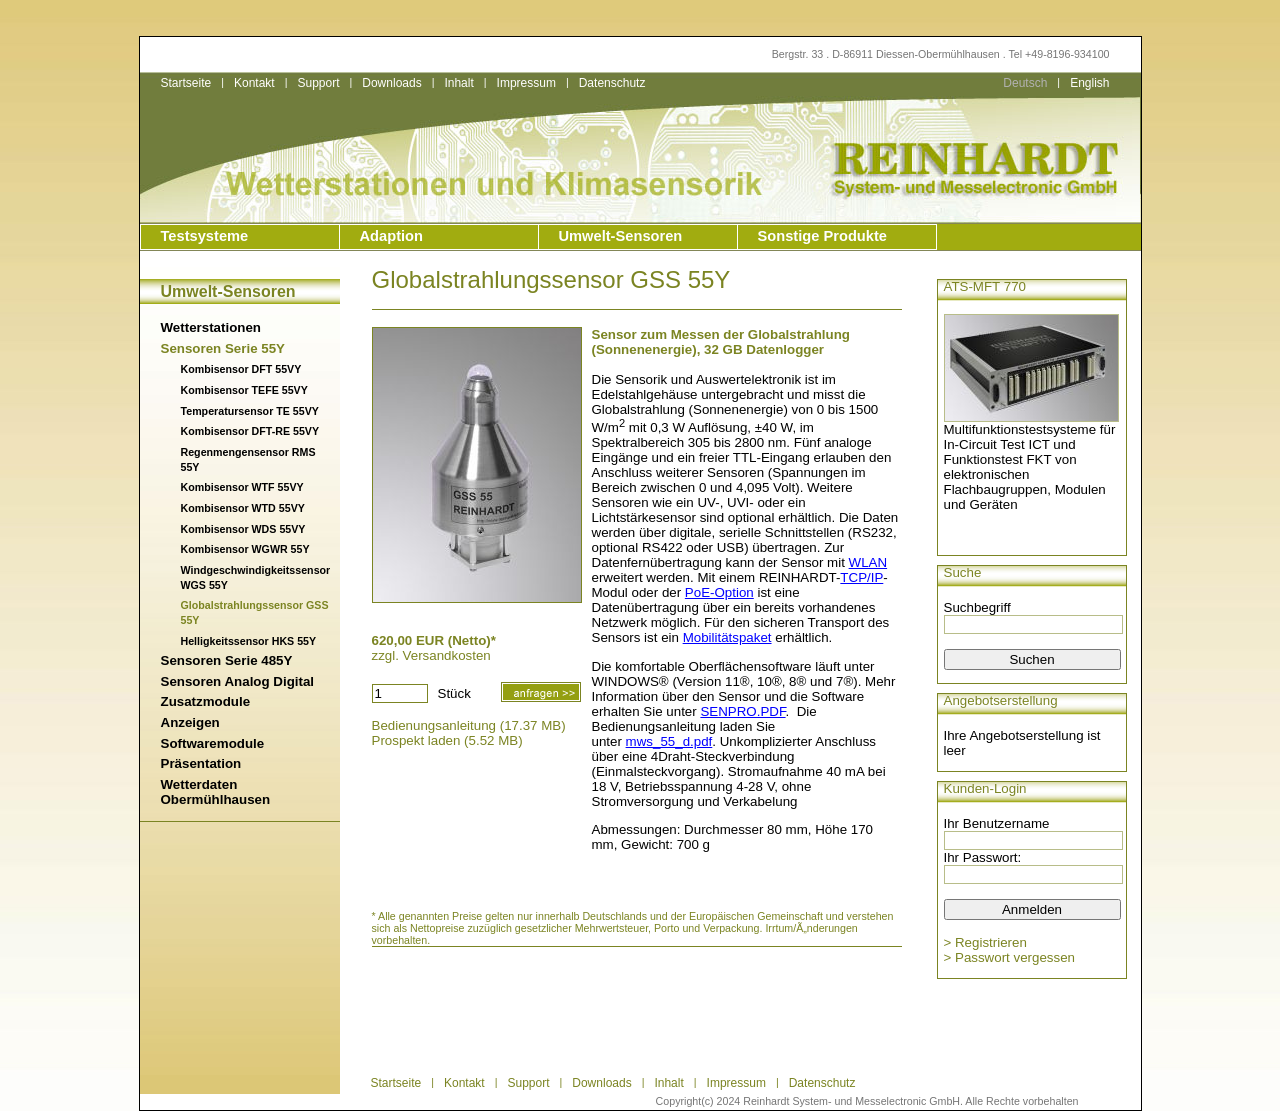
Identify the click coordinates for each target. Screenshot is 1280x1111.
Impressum (526, 83)
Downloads (391, 83)
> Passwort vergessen (1010, 957)
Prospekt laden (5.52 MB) (447, 740)
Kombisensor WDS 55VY (243, 529)
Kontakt (254, 83)
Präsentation (201, 763)
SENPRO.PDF (742, 711)
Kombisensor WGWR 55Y (245, 549)
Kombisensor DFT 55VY (241, 369)
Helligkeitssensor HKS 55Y (249, 641)
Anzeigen (190, 722)
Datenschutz (612, 83)
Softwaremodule (213, 743)
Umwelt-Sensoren (621, 236)
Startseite (186, 83)
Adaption (392, 236)
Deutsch (1025, 83)
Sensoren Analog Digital (238, 681)
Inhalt (458, 83)
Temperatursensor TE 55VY (250, 411)
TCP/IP (861, 577)
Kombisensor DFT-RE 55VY (250, 431)
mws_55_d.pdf (669, 741)
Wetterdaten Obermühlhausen (216, 792)
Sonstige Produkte (822, 236)
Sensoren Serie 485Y (227, 660)
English (1089, 83)
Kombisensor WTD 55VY (243, 508)
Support (318, 83)
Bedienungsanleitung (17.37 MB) (469, 725)
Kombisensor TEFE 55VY (244, 390)
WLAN (868, 562)
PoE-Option (719, 592)
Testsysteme (205, 236)
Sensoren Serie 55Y (223, 348)
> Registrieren (985, 942)
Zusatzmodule (206, 701)
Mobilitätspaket (727, 637)
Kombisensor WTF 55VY (242, 487)
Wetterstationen (211, 327)
